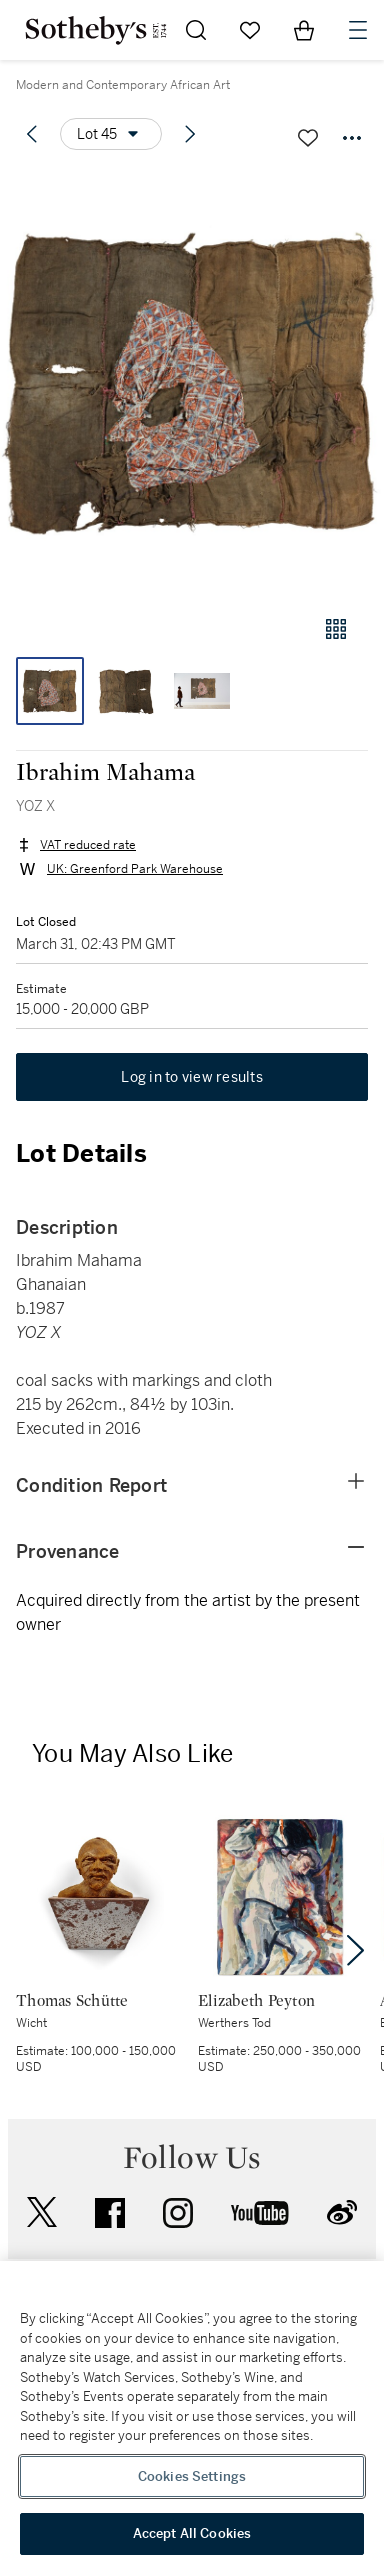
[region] (192, 2416)
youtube (260, 2213)
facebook (110, 2213)
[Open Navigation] (358, 30)
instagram (178, 2213)
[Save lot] (308, 138)
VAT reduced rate (88, 845)
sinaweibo (342, 2212)
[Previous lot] (32, 134)
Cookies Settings (192, 2476)
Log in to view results (192, 1077)
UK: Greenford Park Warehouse (135, 869)
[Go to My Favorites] (250, 30)
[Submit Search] (196, 30)
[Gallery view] (336, 629)
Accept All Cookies (192, 2533)
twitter (42, 2212)
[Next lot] (190, 134)
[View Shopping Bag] (304, 30)
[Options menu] (111, 134)
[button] (192, 383)
